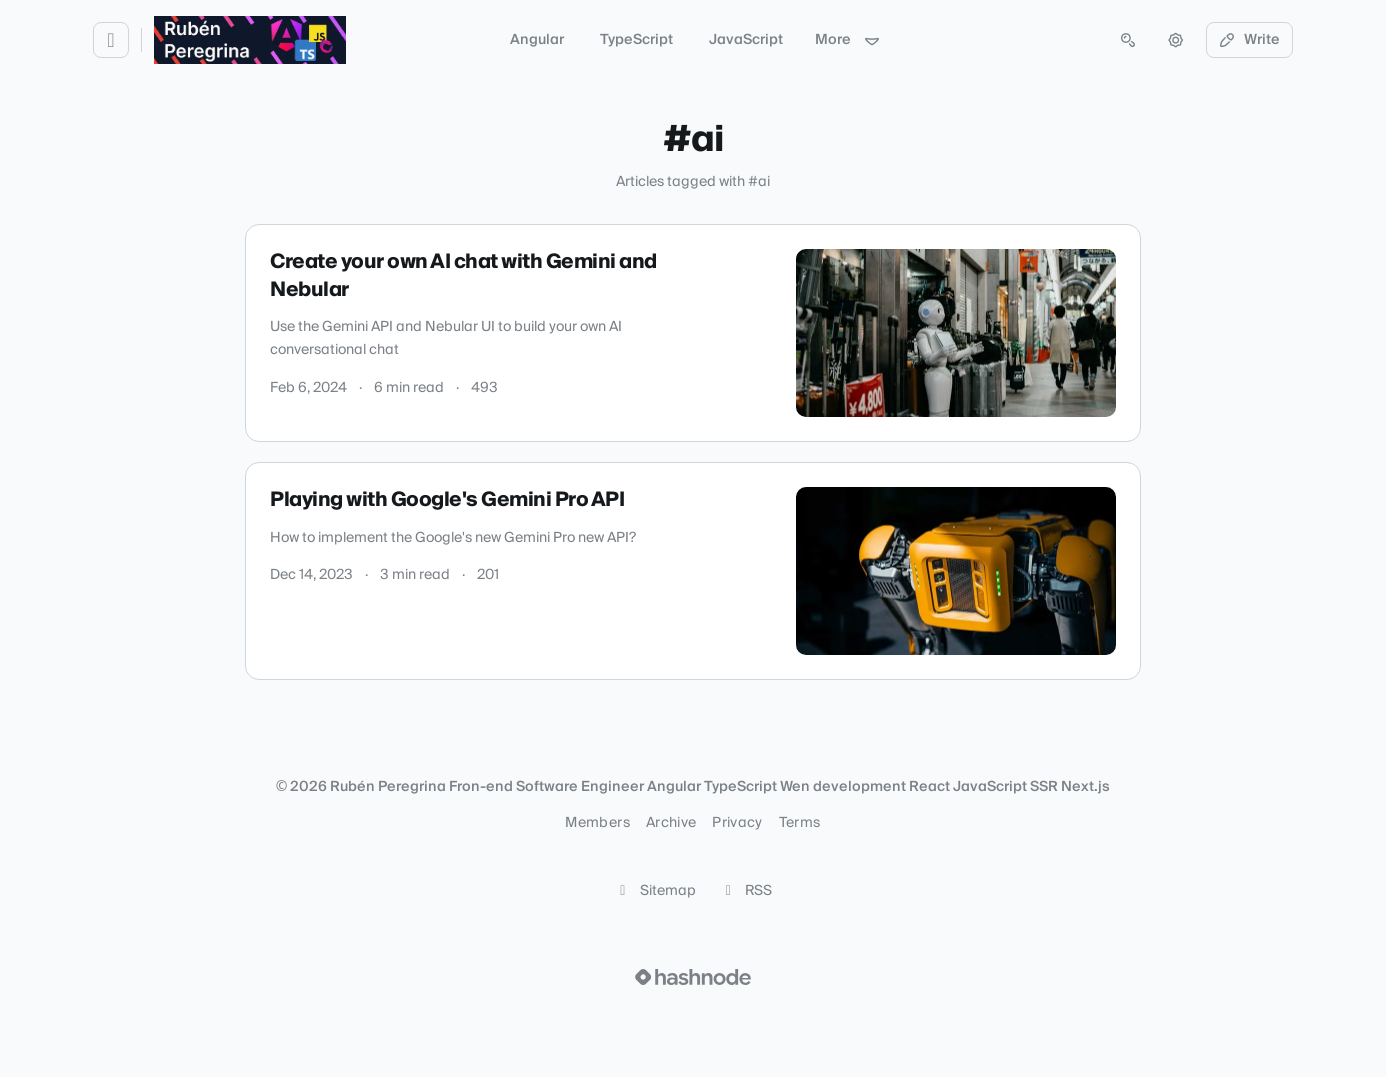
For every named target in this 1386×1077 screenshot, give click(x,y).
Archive (671, 823)
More (848, 40)
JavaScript (746, 40)
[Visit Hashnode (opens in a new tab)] (693, 977)
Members (597, 823)
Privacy (737, 823)
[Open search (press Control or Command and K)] (1128, 40)
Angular (537, 40)
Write (1250, 40)
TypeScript (636, 40)
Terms (800, 823)
